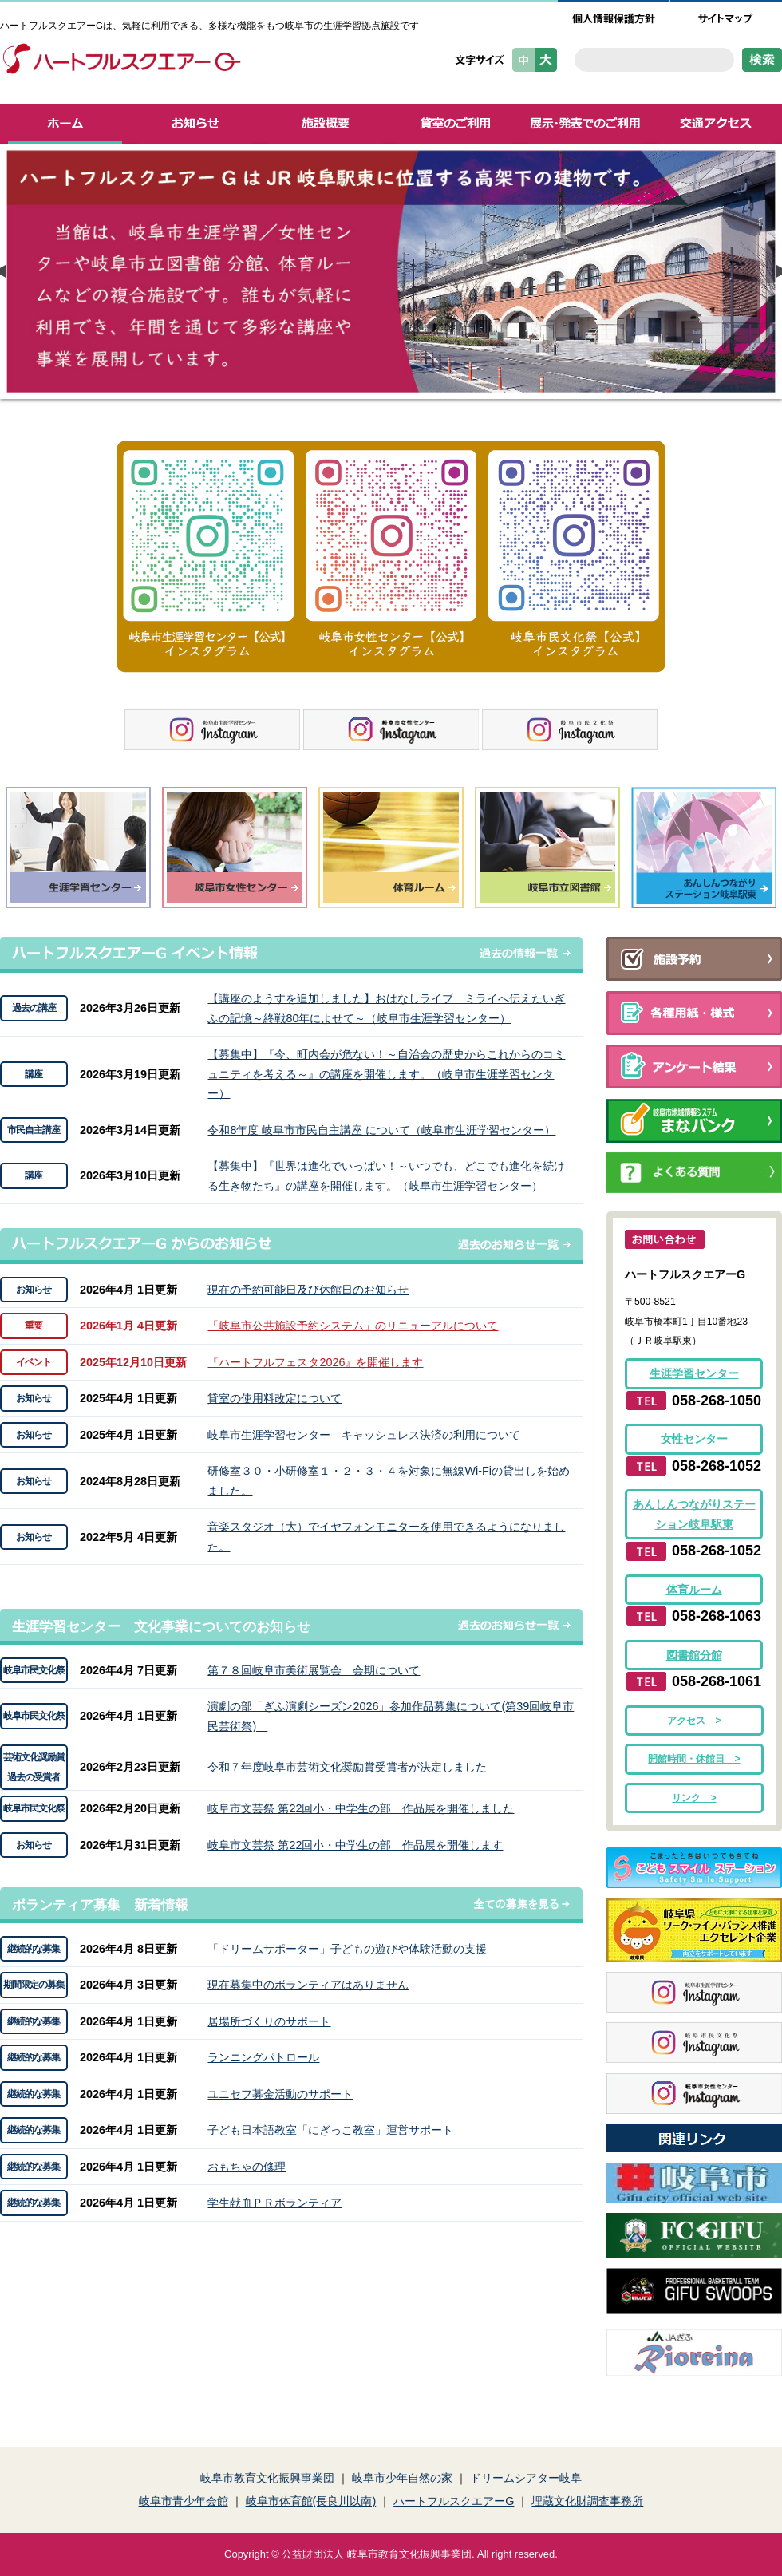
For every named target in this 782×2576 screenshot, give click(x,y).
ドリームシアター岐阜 (526, 2477)
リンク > (694, 1798)
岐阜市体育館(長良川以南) (311, 2501)
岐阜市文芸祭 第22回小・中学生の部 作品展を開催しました (360, 1808)
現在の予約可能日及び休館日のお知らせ (308, 1289)
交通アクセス (716, 124)
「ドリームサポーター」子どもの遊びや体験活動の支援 (347, 1948)
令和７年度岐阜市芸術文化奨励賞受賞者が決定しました (347, 1766)
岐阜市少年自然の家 (402, 2477)
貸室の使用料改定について (274, 1398)
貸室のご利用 (455, 124)
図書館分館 (694, 1655)
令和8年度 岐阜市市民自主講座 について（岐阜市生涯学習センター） (381, 1130)
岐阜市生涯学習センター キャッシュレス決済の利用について (363, 1434)
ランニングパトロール (263, 2057)
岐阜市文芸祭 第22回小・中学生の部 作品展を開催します (355, 1845)
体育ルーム (694, 1589)
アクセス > (694, 1720)
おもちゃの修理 (246, 2166)
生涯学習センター (694, 1373)
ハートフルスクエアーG (453, 2501)
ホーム (65, 124)
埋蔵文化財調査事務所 (587, 2501)
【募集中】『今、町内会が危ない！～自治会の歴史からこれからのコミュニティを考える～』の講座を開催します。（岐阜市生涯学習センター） (386, 1074)
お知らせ (195, 124)
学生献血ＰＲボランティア (274, 2202)
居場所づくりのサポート (268, 2021)
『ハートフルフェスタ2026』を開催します (315, 1362)
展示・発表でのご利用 (585, 124)
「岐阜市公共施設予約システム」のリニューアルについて (352, 1325)
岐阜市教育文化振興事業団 (267, 2477)
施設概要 (325, 124)
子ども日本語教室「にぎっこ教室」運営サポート (330, 2130)
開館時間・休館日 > (694, 1758)
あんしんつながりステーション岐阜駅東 (694, 1514)
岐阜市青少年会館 (183, 2501)
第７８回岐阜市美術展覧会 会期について (313, 1670)
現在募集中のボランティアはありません (308, 1984)
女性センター (694, 1438)
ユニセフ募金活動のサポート (280, 2094)
